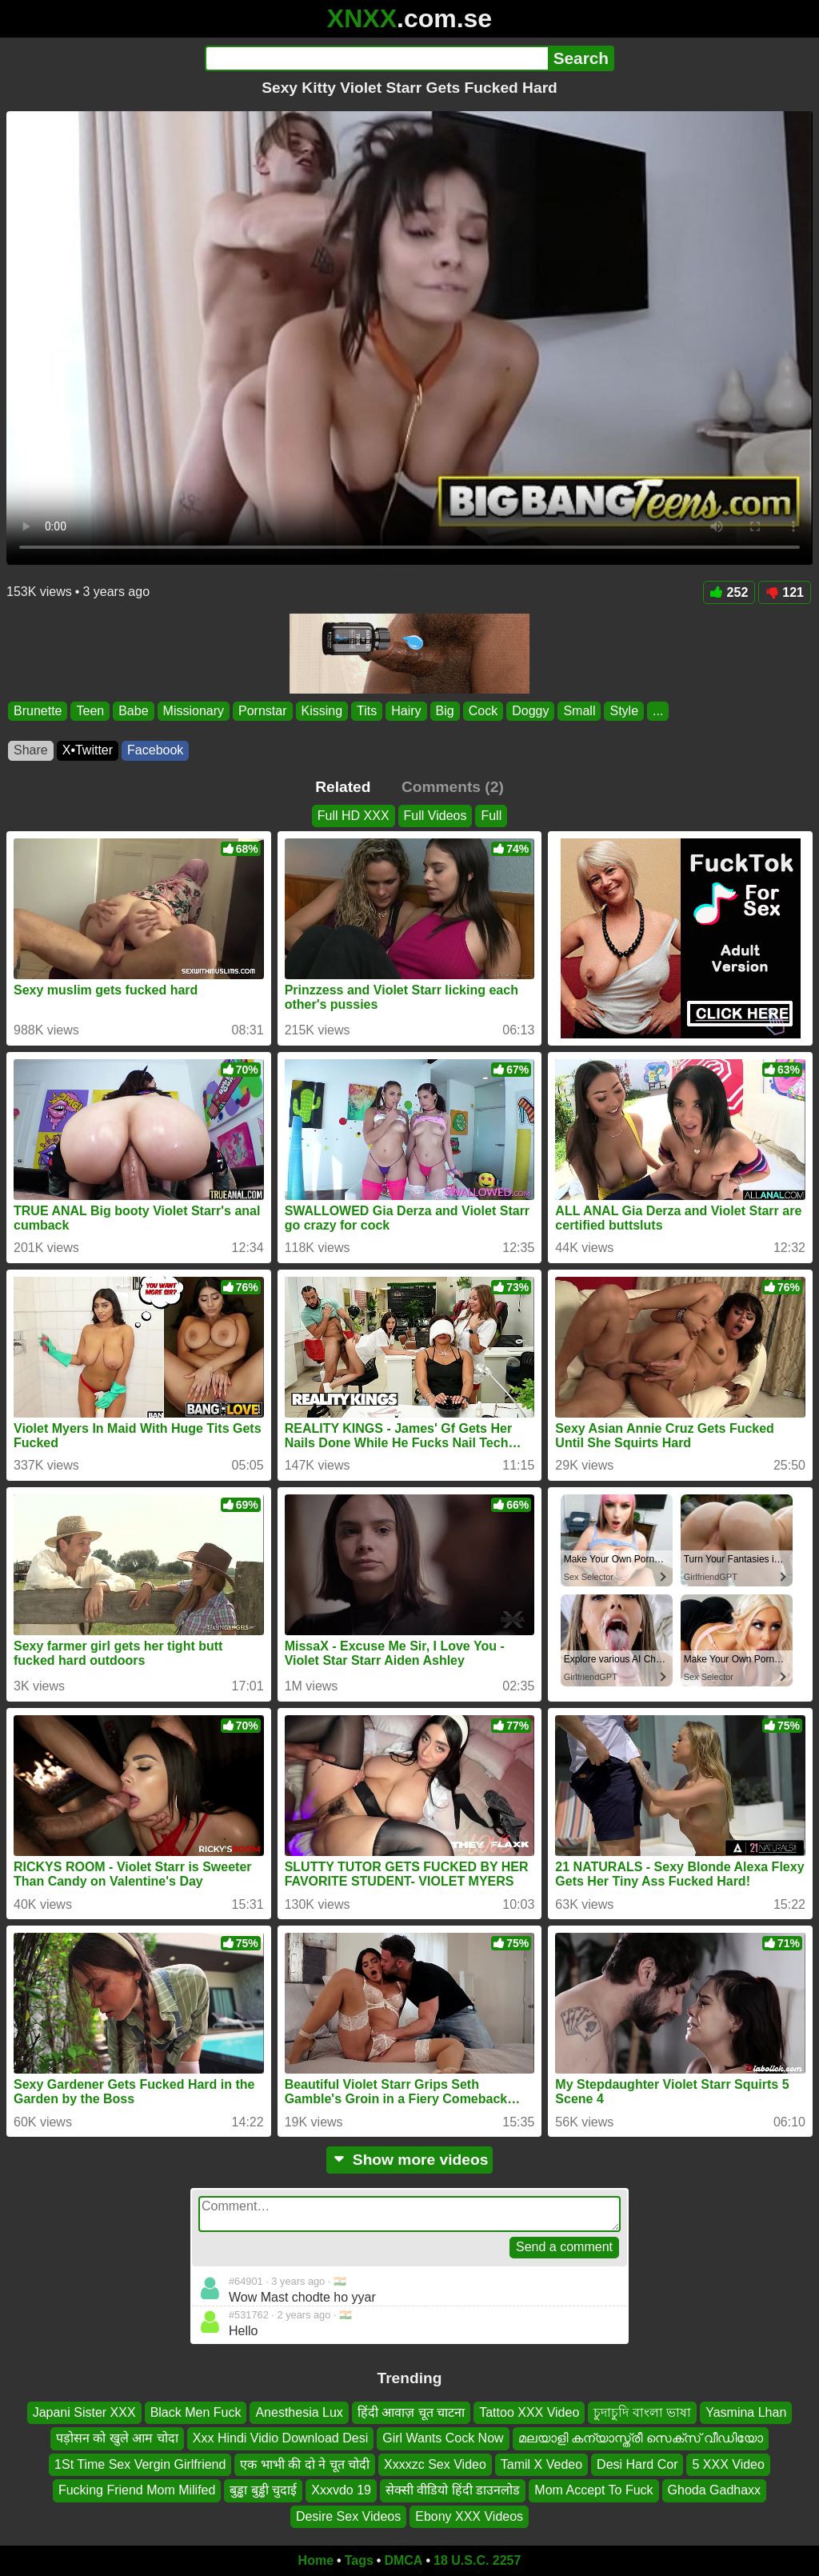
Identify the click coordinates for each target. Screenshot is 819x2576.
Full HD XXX (354, 815)
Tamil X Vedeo (541, 2464)
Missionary (193, 711)
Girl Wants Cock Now (442, 2438)
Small (579, 711)
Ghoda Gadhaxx (714, 2490)
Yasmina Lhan (745, 2412)
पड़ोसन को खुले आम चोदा (117, 2438)
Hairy (406, 711)
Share (31, 750)
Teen (90, 711)
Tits (367, 711)
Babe (133, 711)
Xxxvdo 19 (341, 2490)
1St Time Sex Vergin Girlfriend (140, 2464)
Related (342, 786)
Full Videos (435, 815)
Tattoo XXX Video (529, 2412)
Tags (359, 2560)
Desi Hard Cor (637, 2464)
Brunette (38, 711)
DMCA (403, 2560)
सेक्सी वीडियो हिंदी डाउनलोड (453, 2490)
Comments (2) (453, 786)
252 (729, 592)
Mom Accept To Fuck (593, 2490)
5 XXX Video (728, 2464)
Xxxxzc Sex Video (435, 2464)
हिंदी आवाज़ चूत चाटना (411, 2412)
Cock (483, 711)
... (658, 711)
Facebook (155, 750)
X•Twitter (87, 750)
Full (491, 815)
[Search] (376, 58)
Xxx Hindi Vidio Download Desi (280, 2438)
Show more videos (410, 2159)
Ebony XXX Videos (469, 2515)
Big (445, 711)
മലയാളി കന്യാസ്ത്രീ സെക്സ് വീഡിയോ (640, 2438)
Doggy (530, 711)
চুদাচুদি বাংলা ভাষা (642, 2412)
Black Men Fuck (196, 2412)
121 (784, 592)
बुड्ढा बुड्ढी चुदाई (263, 2490)
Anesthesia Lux (298, 2412)
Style (623, 711)
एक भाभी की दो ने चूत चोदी (305, 2464)
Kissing (322, 711)
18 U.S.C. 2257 (477, 2560)
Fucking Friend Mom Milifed (137, 2490)
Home (316, 2560)
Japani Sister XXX (84, 2412)
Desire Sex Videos (348, 2515)
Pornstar (262, 711)
